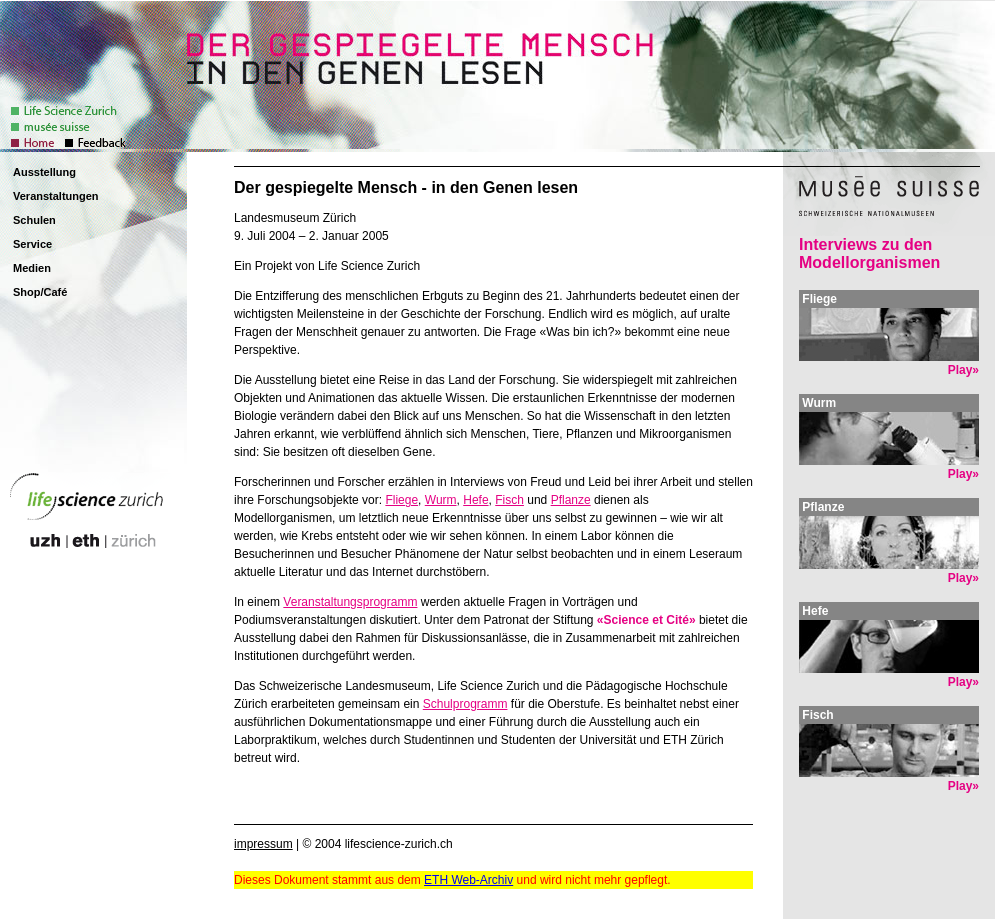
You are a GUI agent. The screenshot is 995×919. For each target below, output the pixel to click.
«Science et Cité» (646, 620)
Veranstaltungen (56, 196)
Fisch (509, 500)
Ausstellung (44, 172)
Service (32, 244)
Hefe (475, 500)
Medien (32, 268)
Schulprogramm (465, 704)
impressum (263, 844)
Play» (963, 370)
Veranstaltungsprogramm (350, 602)
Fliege (401, 500)
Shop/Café (40, 292)
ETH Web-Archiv (468, 880)
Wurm (441, 500)
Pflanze (571, 500)
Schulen (34, 220)
